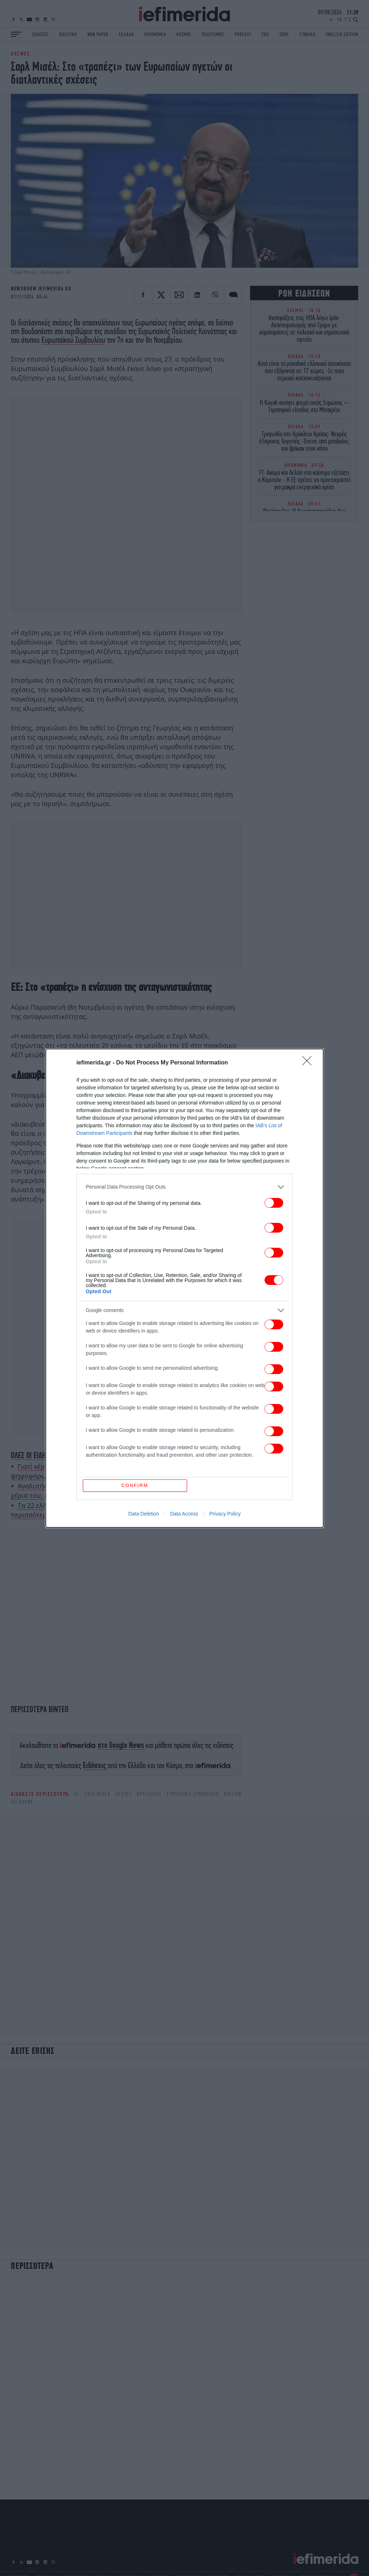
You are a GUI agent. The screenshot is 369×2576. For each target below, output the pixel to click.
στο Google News (121, 1745)
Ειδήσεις (94, 1765)
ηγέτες (124, 1794)
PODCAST (243, 34)
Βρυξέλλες (149, 1794)
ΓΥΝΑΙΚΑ (307, 34)
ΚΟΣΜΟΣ (184, 34)
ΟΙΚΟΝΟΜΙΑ (155, 34)
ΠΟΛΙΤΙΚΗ (68, 34)
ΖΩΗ (265, 34)
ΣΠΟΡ (284, 34)
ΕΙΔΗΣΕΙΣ (40, 34)
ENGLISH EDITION (342, 34)
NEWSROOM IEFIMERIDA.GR (41, 289)
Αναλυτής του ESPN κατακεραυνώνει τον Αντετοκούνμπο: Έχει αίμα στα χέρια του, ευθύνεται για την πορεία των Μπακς (125, 1491)
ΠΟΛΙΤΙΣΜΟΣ (213, 34)
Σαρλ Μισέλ (97, 1794)
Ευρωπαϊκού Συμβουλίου (73, 340)
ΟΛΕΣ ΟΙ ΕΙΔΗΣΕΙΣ (34, 1455)
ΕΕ (77, 1794)
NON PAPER (98, 34)
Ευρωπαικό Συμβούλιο (193, 1794)
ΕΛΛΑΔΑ (126, 34)
